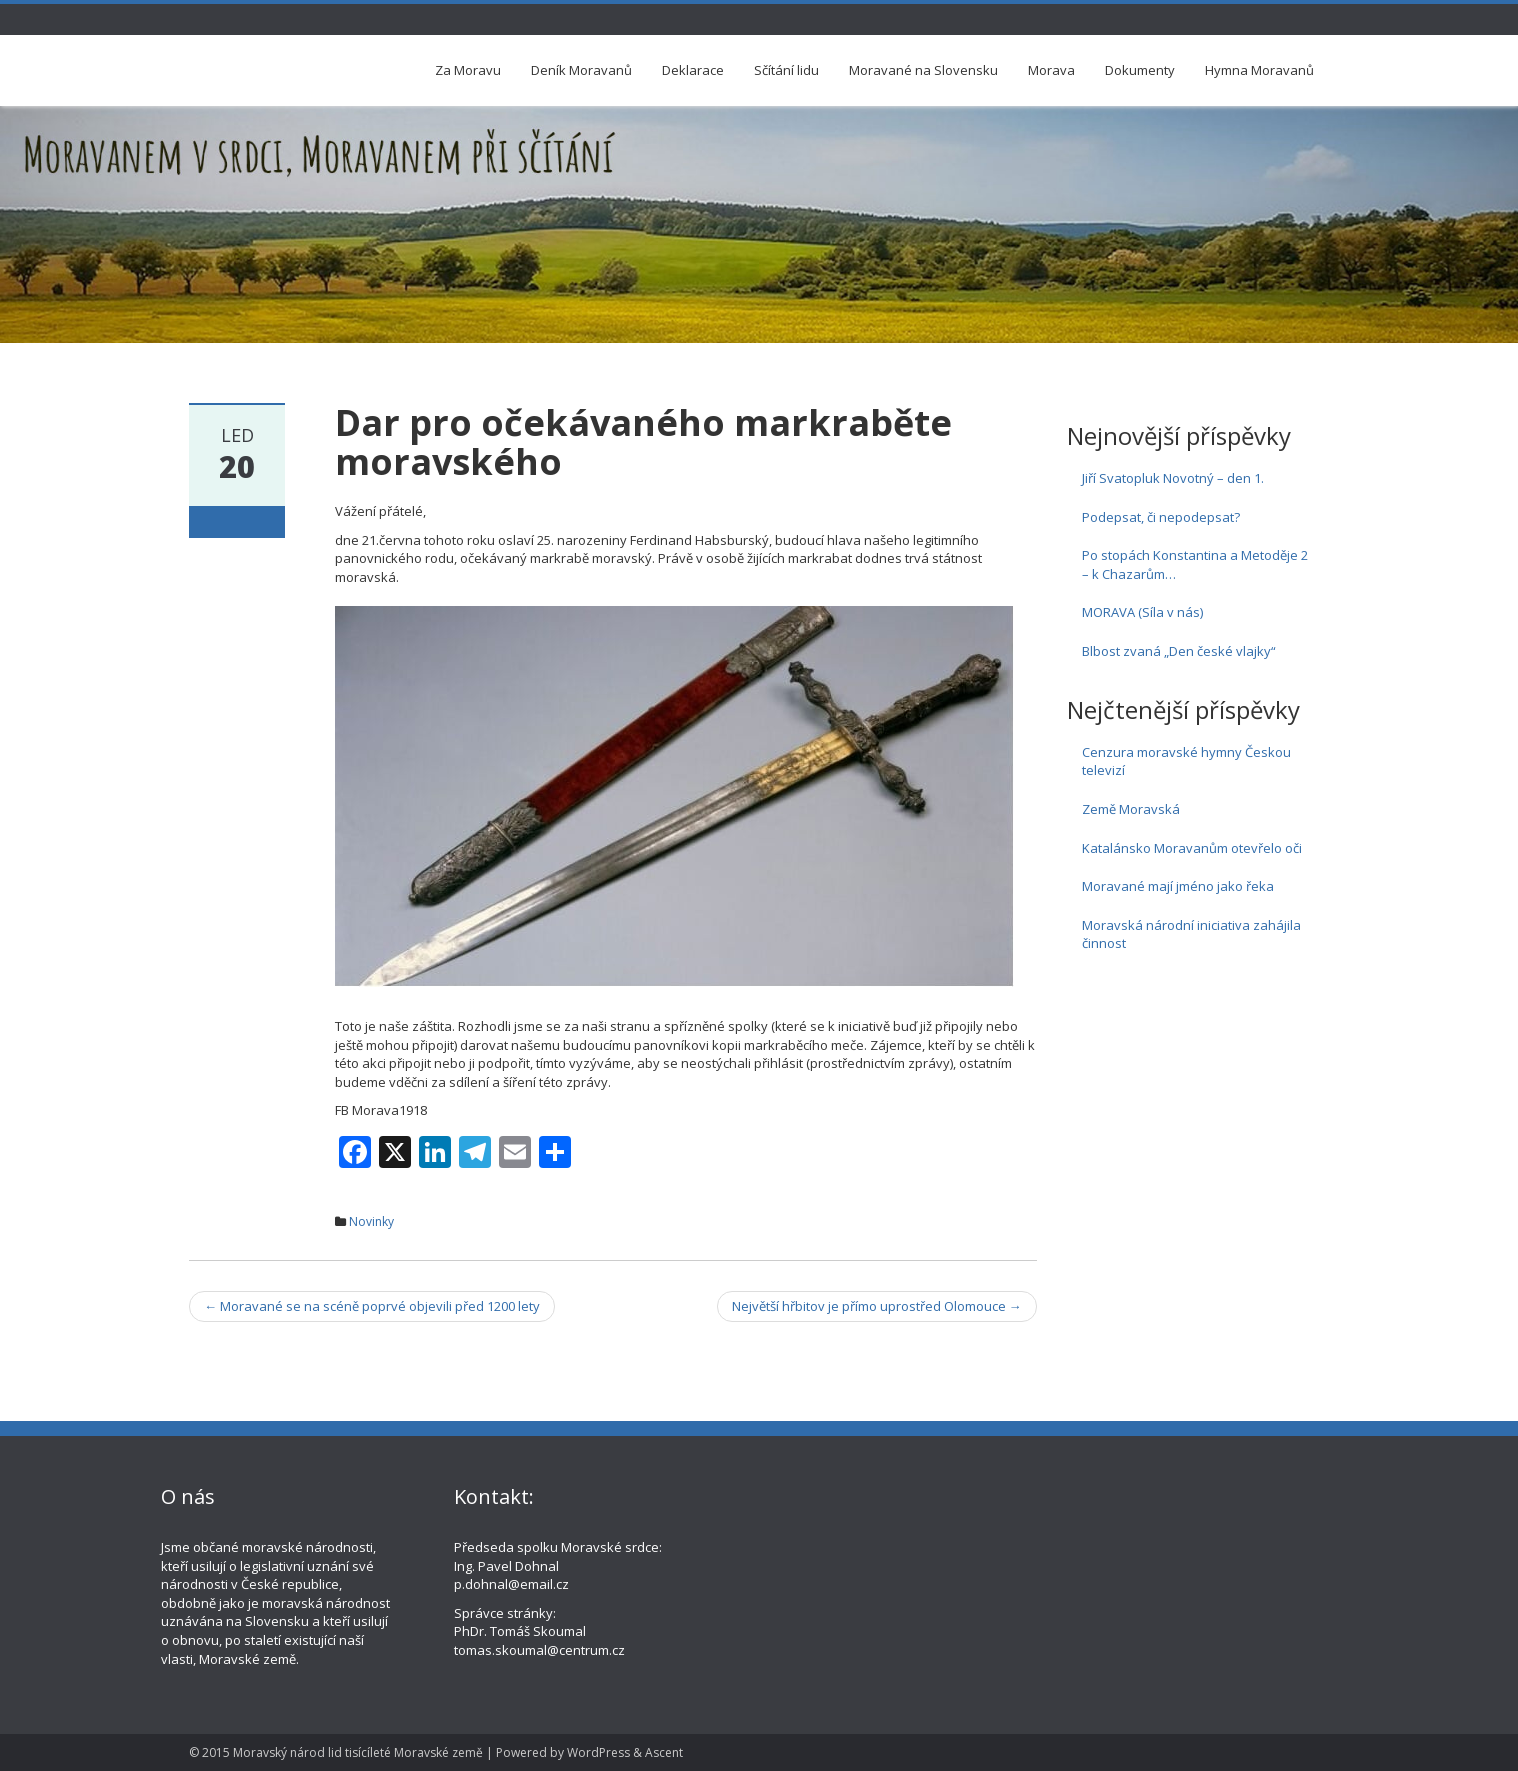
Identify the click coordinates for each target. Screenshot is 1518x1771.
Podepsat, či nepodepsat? (1161, 517)
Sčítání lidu (786, 70)
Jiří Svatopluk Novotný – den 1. (1173, 478)
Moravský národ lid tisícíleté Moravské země (358, 1752)
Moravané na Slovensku (923, 70)
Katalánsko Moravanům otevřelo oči (1192, 848)
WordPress (598, 1752)
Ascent (664, 1752)
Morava (1051, 70)
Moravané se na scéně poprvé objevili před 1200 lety (372, 1306)
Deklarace (693, 70)
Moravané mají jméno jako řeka (1178, 886)
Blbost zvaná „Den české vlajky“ (1179, 651)
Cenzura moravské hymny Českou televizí (1186, 761)
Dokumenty (1140, 70)
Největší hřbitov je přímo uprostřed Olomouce (877, 1306)
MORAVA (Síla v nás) (1142, 612)
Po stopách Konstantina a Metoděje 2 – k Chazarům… (1195, 564)
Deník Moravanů (581, 70)
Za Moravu (468, 70)
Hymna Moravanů (1259, 70)
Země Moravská (1131, 809)
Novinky (371, 1221)
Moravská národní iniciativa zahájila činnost (1191, 934)
